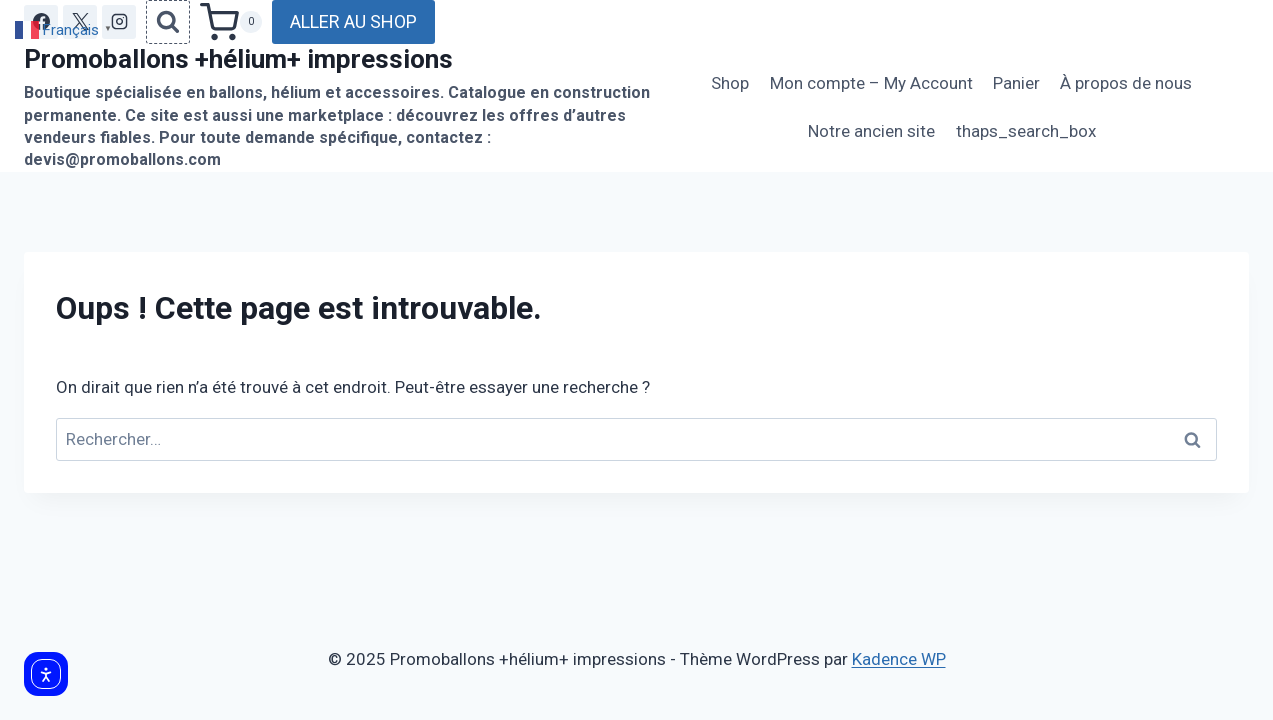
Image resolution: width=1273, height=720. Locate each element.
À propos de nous (1126, 83)
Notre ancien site (871, 131)
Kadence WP (899, 659)
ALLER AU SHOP (353, 21)
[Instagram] (119, 22)
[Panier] (231, 22)
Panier (1016, 83)
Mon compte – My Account (871, 83)
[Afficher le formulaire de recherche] (168, 22)
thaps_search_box (1026, 131)
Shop (730, 83)
